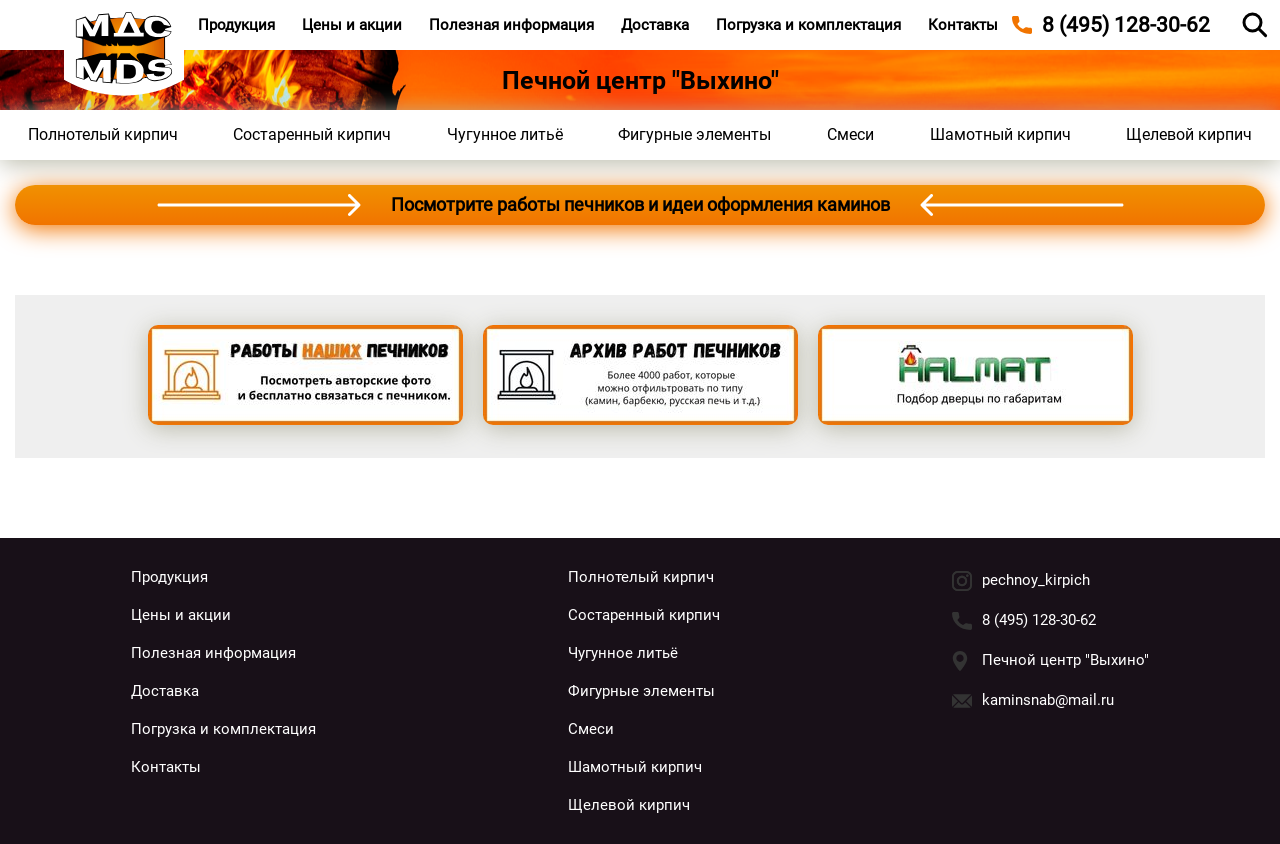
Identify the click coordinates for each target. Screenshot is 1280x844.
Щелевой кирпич (1189, 134)
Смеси (850, 134)
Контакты (963, 25)
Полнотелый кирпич (103, 134)
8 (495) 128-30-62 (1039, 620)
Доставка (655, 25)
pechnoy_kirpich (1036, 580)
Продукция (236, 25)
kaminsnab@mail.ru (1048, 700)
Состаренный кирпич (312, 134)
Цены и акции (352, 25)
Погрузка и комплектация (808, 25)
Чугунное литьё (505, 134)
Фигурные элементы (694, 134)
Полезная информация (511, 25)
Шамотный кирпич (1000, 134)
